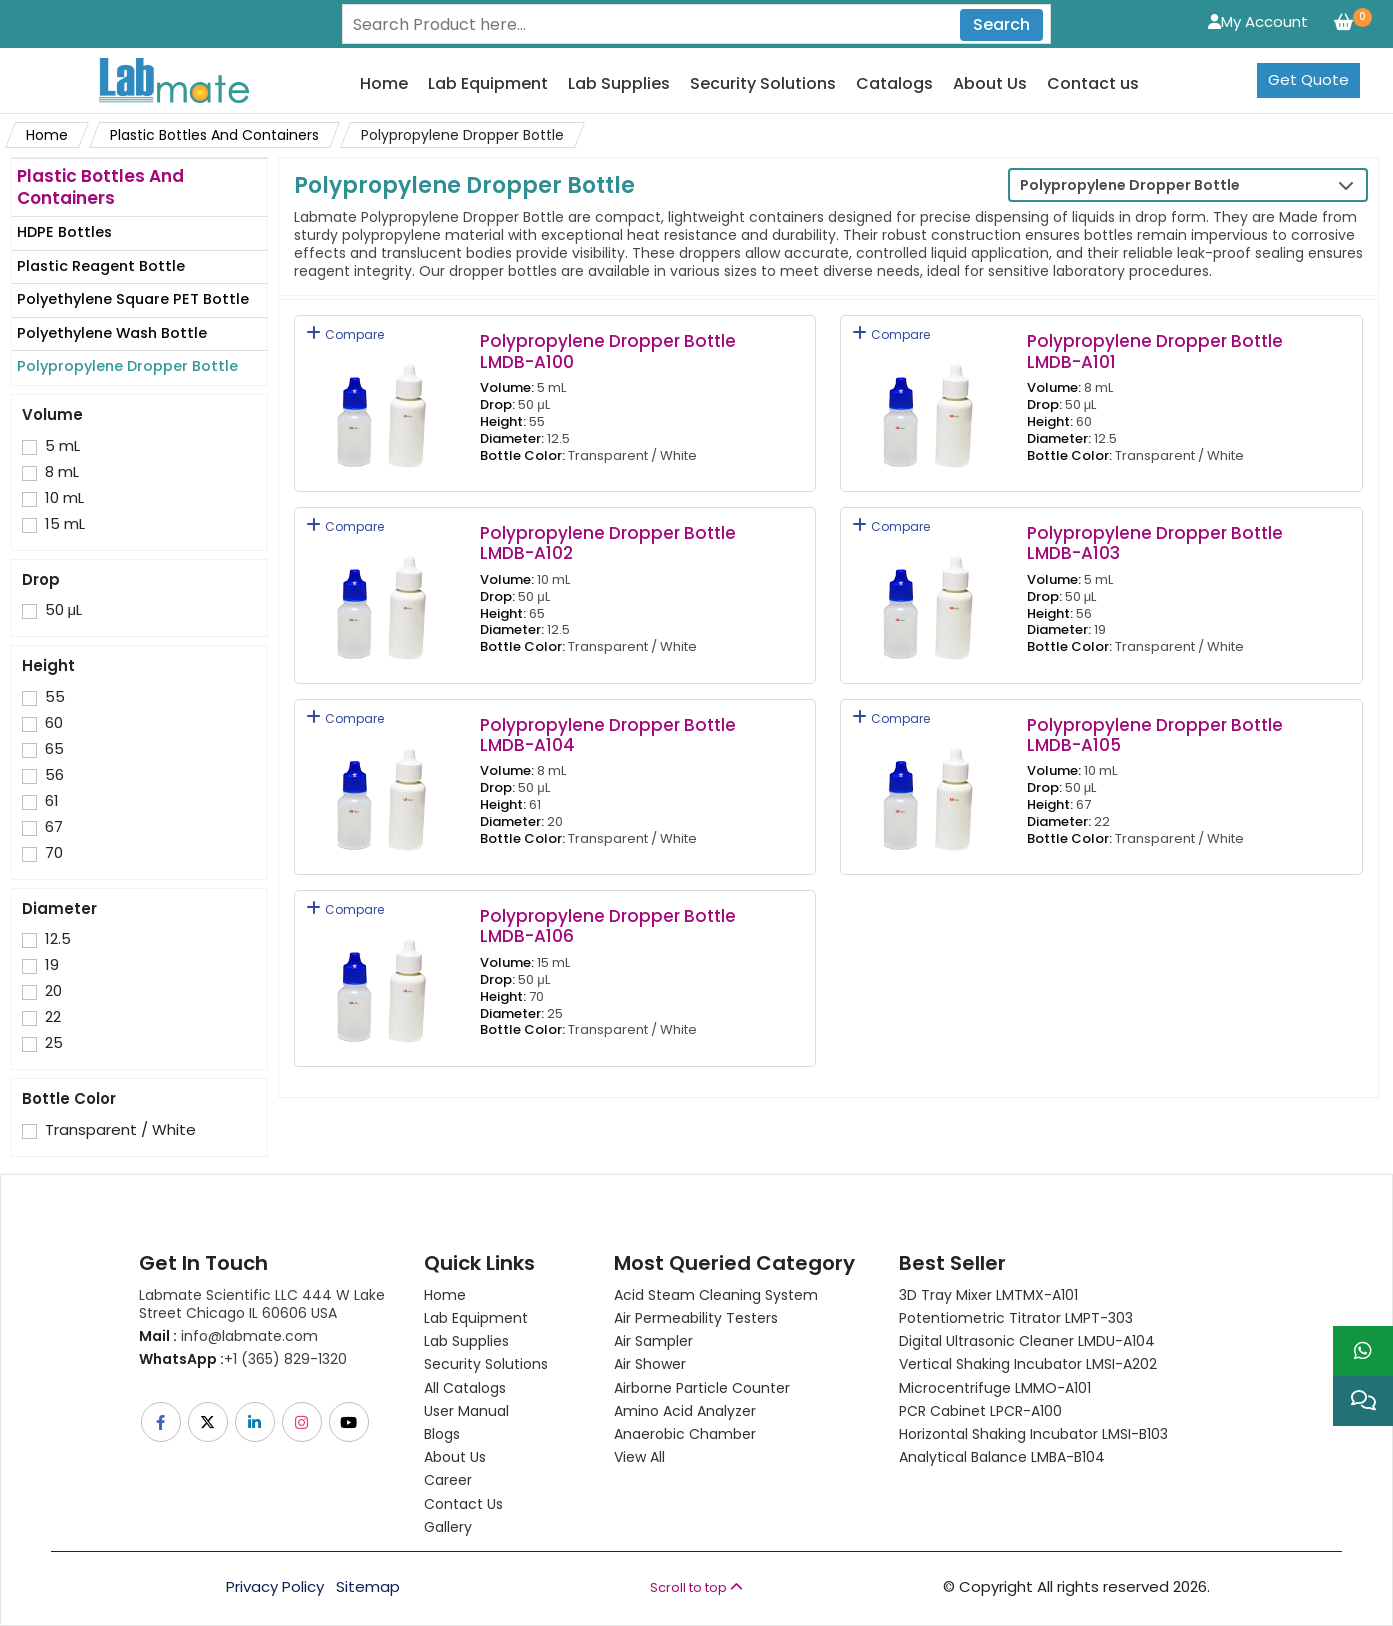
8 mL (62, 472)
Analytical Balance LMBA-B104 (1002, 1457)
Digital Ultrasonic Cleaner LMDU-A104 (1027, 1341)
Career (448, 1480)
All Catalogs (465, 1388)
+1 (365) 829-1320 (243, 1359)
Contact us (1093, 84)
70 (54, 853)
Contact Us (463, 1504)
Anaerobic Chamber (685, 1434)
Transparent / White (120, 1130)
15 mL (65, 524)
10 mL (64, 498)
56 (54, 775)
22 (53, 1017)
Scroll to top (696, 1587)
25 (54, 1043)
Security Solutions (763, 84)
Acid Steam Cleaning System (716, 1295)
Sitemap (368, 1587)
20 (53, 991)
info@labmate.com (228, 1336)
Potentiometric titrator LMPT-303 (1016, 1318)
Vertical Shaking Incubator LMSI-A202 (1028, 1364)
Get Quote (1308, 79)
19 (52, 965)
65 (54, 749)
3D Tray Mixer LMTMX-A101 (988, 1295)
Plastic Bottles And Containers (214, 135)
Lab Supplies (619, 84)
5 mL (62, 446)
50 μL (64, 610)
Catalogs (894, 84)
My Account (1258, 21)
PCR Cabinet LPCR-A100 (980, 1411)
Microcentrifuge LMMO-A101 (995, 1388)
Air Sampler (653, 1341)
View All (639, 1457)
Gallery (448, 1527)
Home (384, 84)
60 (54, 723)
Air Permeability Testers (696, 1318)
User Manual (466, 1411)
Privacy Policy (275, 1587)
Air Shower (650, 1364)
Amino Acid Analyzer (685, 1411)
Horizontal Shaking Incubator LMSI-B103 (1033, 1434)
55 (55, 697)
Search (1001, 24)
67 (54, 827)
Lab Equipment (488, 84)
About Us (990, 84)
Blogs (442, 1434)
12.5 (58, 939)
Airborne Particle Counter (702, 1388)
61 (52, 801)
